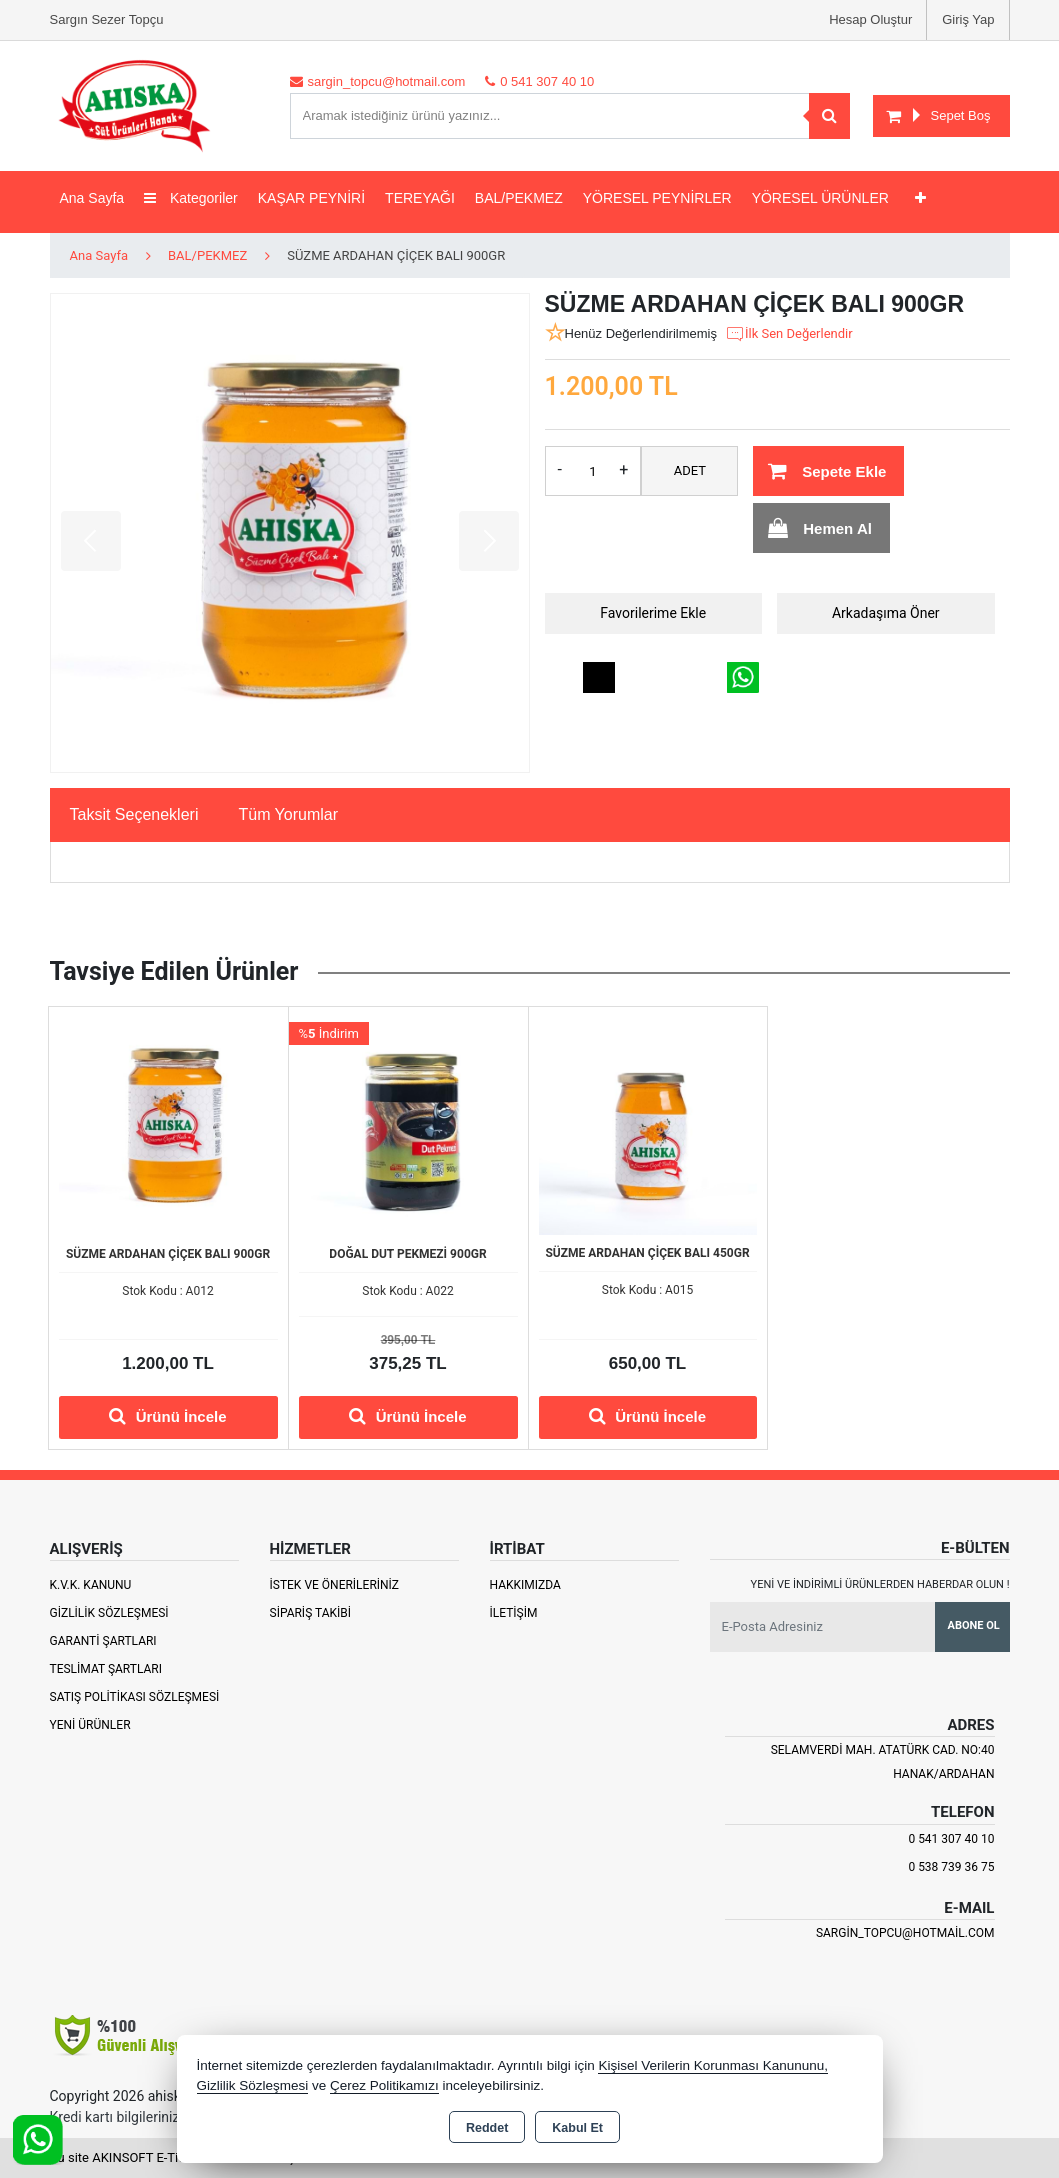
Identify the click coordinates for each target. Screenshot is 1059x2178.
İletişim (514, 1613)
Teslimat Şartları (106, 1669)
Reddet (487, 2128)
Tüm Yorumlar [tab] (288, 814)
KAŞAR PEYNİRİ (311, 198)
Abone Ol (974, 1625)
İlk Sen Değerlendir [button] (789, 334)
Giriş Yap (968, 19)
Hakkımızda (525, 1585)
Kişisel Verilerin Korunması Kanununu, (713, 2065)
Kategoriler (191, 198)
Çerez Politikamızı (384, 2085)
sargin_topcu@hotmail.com (905, 1933)
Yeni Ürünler (90, 1725)
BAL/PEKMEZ (519, 198)
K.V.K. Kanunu (91, 1585)
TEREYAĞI (420, 198)
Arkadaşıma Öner (886, 613)
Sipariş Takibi (311, 1613)
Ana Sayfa (92, 198)
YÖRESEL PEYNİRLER (657, 198)
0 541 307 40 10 (951, 1839)
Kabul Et (577, 2128)
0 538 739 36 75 (951, 1867)
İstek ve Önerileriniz (335, 1585)
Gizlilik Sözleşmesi (109, 1613)
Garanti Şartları (103, 1641)
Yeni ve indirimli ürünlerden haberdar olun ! (880, 1584)
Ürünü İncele (167, 1416)
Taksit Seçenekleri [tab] (134, 814)
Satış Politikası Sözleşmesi (135, 1697)
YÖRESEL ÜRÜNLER (820, 198)
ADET (690, 470)
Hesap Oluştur (870, 19)
